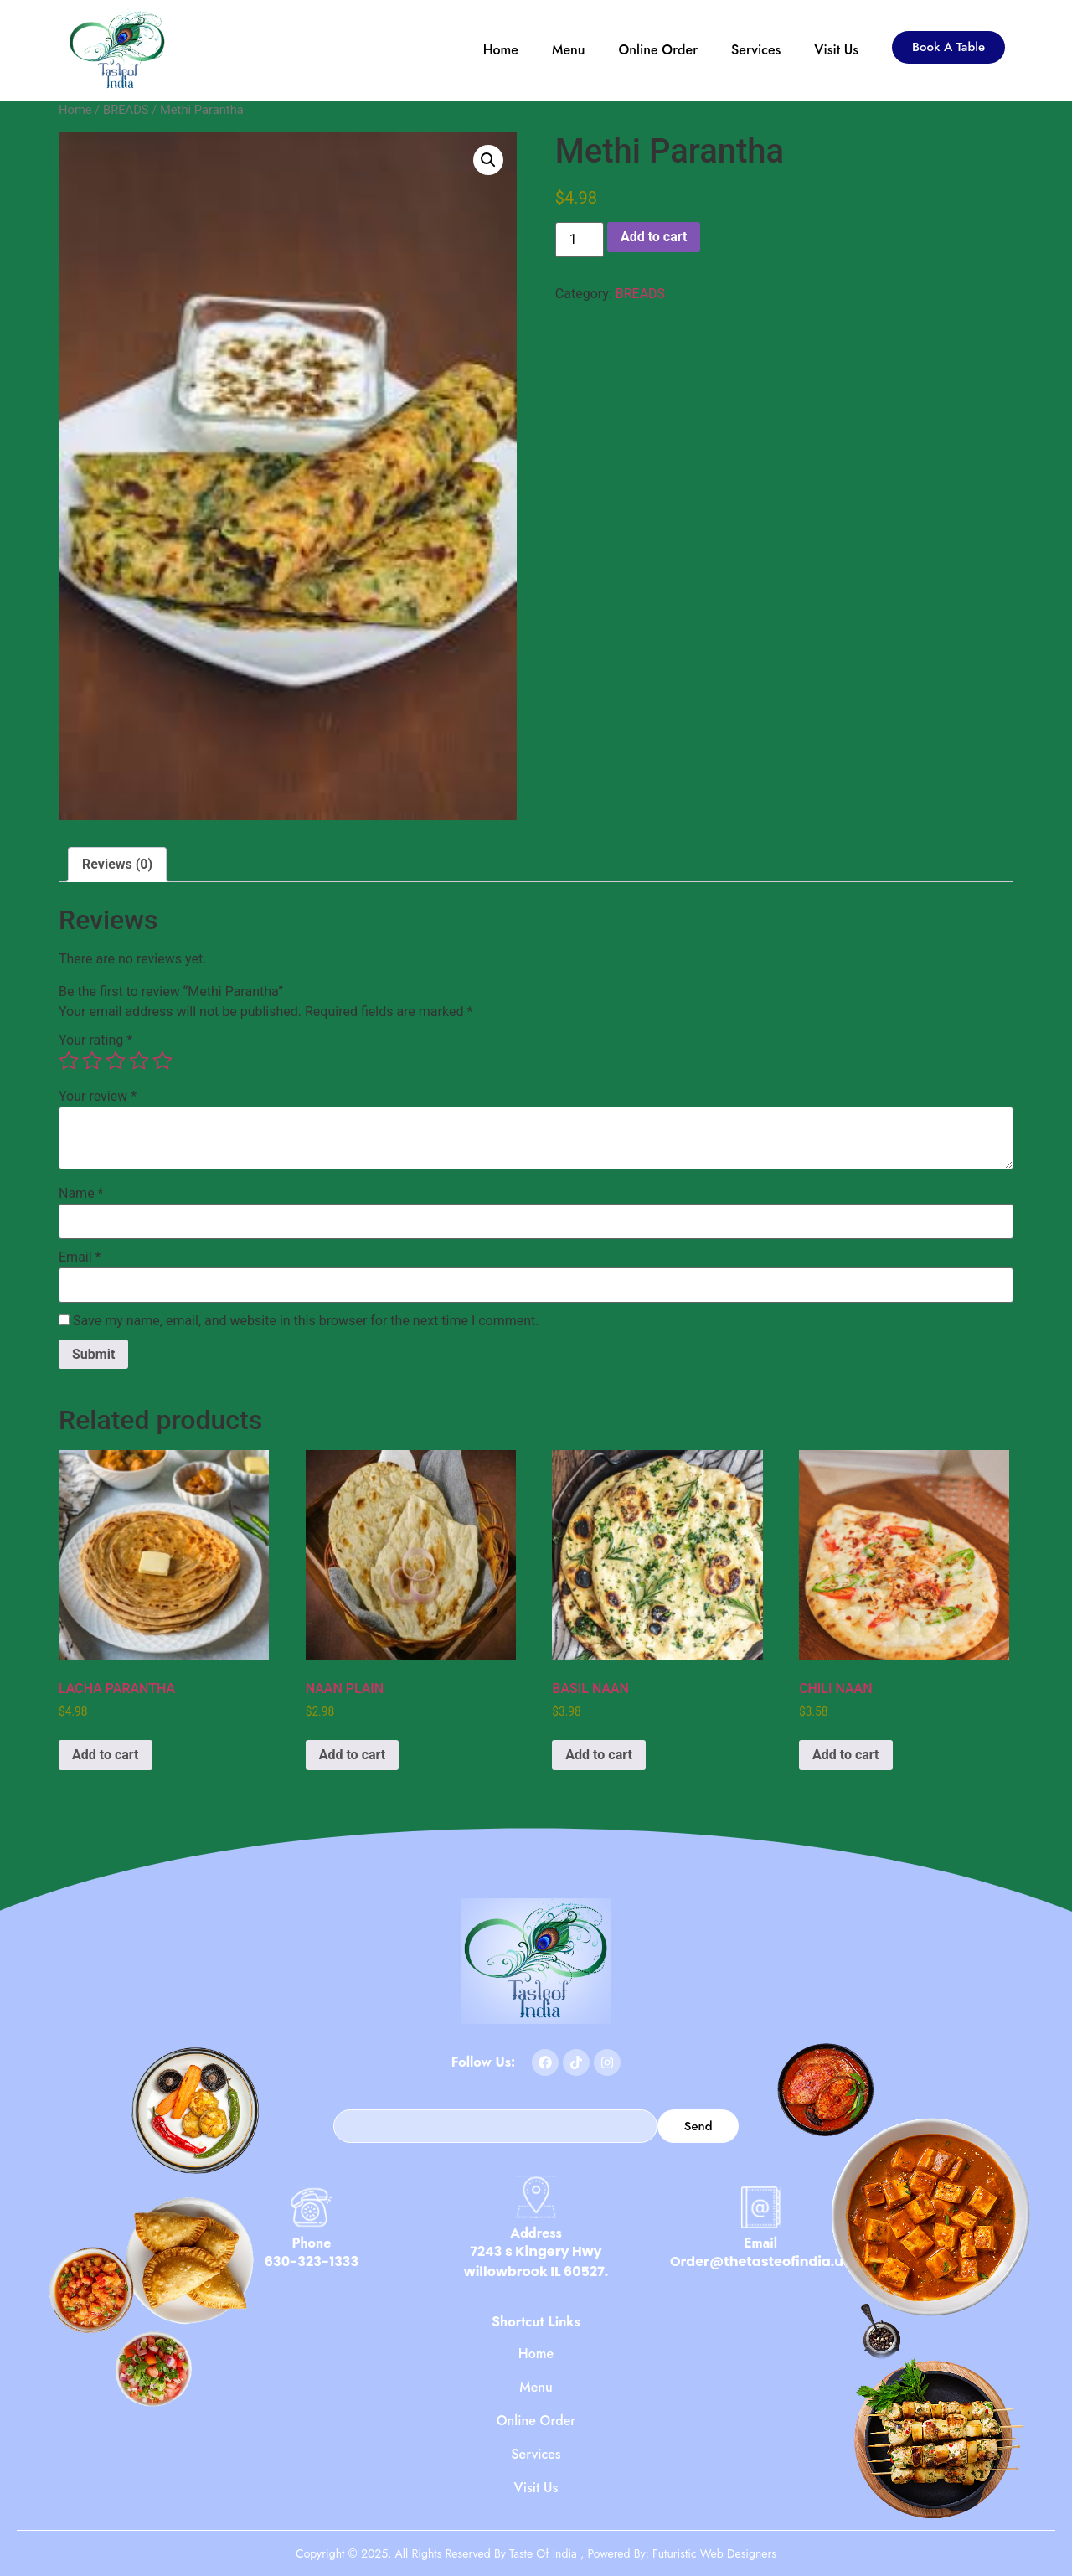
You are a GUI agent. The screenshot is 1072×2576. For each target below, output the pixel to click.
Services (756, 49)
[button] (488, 160)
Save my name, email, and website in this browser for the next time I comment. (306, 1321)
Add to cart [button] (105, 1755)
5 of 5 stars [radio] (162, 1061)
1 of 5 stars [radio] (69, 1061)
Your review (98, 1096)
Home (500, 49)
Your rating (95, 1040)
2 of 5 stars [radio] (92, 1061)
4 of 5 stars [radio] (139, 1061)
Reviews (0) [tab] (117, 864)
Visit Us (836, 49)
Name (81, 1193)
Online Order (658, 49)
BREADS (126, 109)
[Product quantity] (579, 239)
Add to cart (654, 237)
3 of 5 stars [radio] (116, 1061)
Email (79, 1257)
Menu (568, 49)
